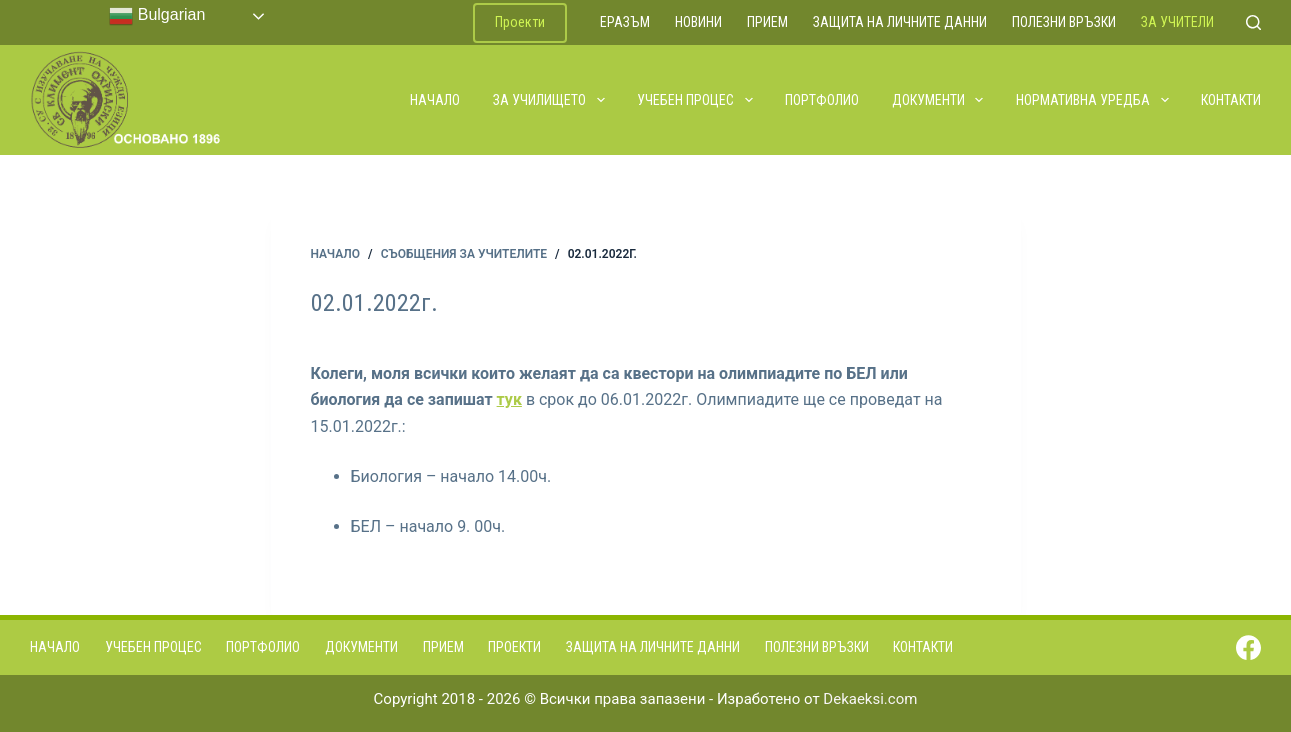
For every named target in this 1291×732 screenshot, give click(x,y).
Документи (939, 100)
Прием (767, 22)
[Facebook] (1248, 647)
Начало (435, 100)
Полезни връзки (1064, 22)
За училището (550, 100)
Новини (698, 22)
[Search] (1253, 22)
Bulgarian (157, 16)
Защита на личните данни (900, 22)
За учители (1177, 22)
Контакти (1231, 100)
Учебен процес (696, 100)
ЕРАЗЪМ (625, 22)
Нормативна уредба (1093, 100)
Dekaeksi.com (870, 699)
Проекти (520, 22)
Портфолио (822, 100)
